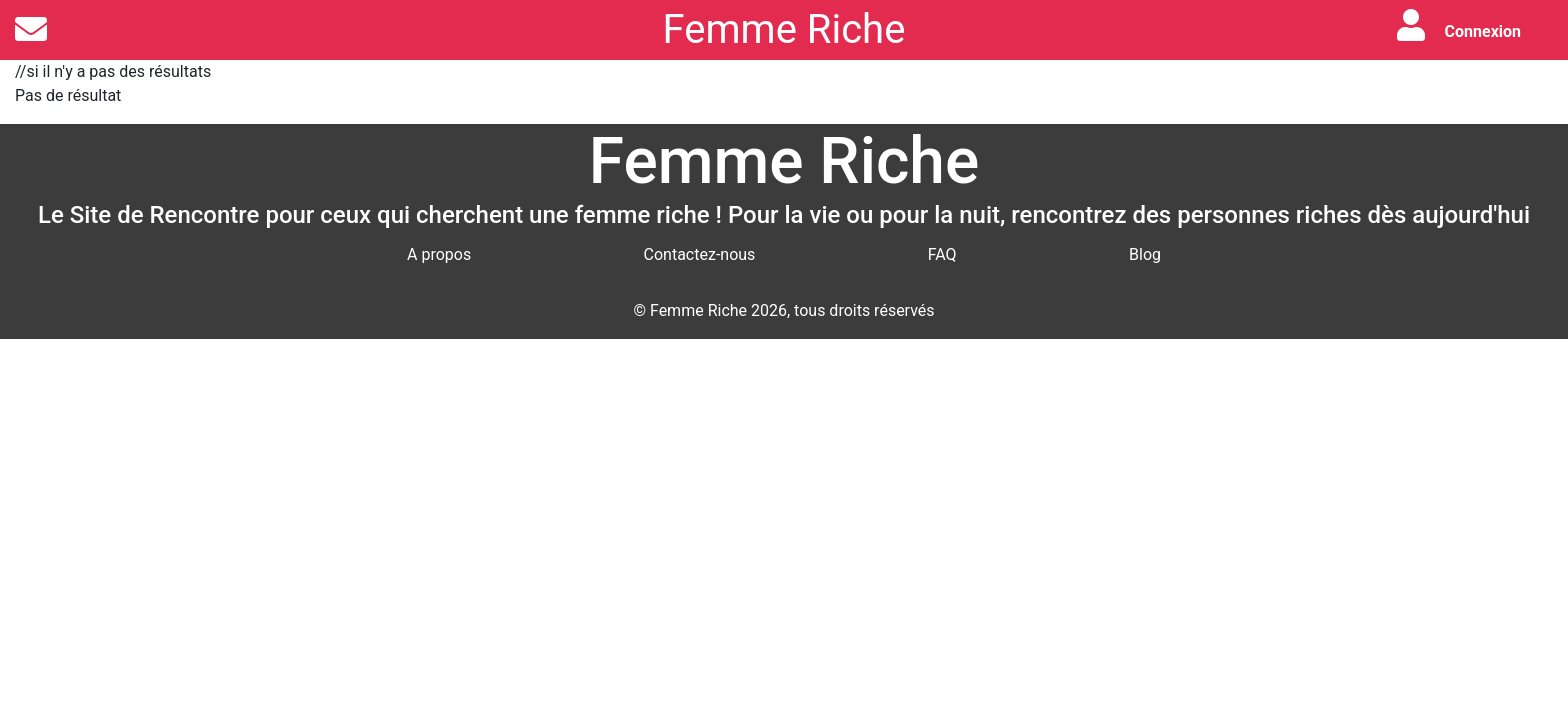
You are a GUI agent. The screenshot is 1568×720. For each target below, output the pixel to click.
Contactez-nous (700, 254)
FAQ (942, 254)
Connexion (1483, 31)
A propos (439, 254)
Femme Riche (784, 29)
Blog (1145, 254)
